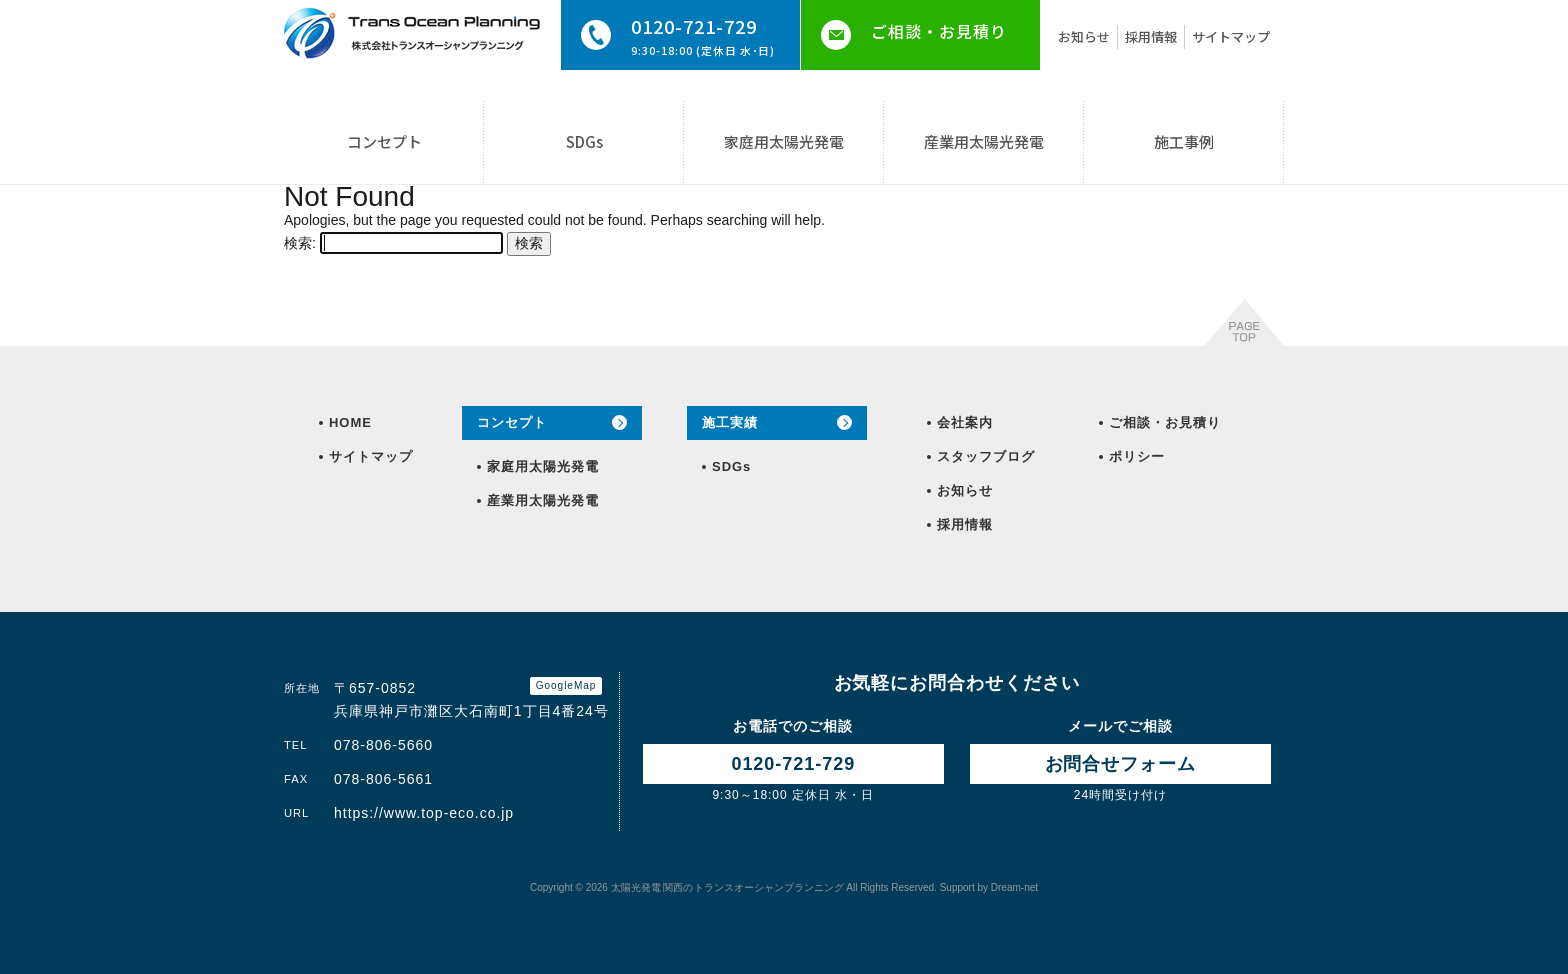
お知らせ (1084, 36)
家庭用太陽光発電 (784, 141)
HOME (350, 422)
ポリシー (1137, 456)
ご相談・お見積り (939, 31)
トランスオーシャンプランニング (727, 887)
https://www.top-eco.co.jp (424, 813)
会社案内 (965, 422)
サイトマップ (1231, 36)
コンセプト (384, 141)
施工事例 (1184, 141)
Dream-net (1014, 887)
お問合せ (1121, 764)
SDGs (584, 141)
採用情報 (1151, 36)
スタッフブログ (986, 456)
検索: (300, 243)
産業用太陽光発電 (984, 141)
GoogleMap (566, 685)
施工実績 (730, 422)
